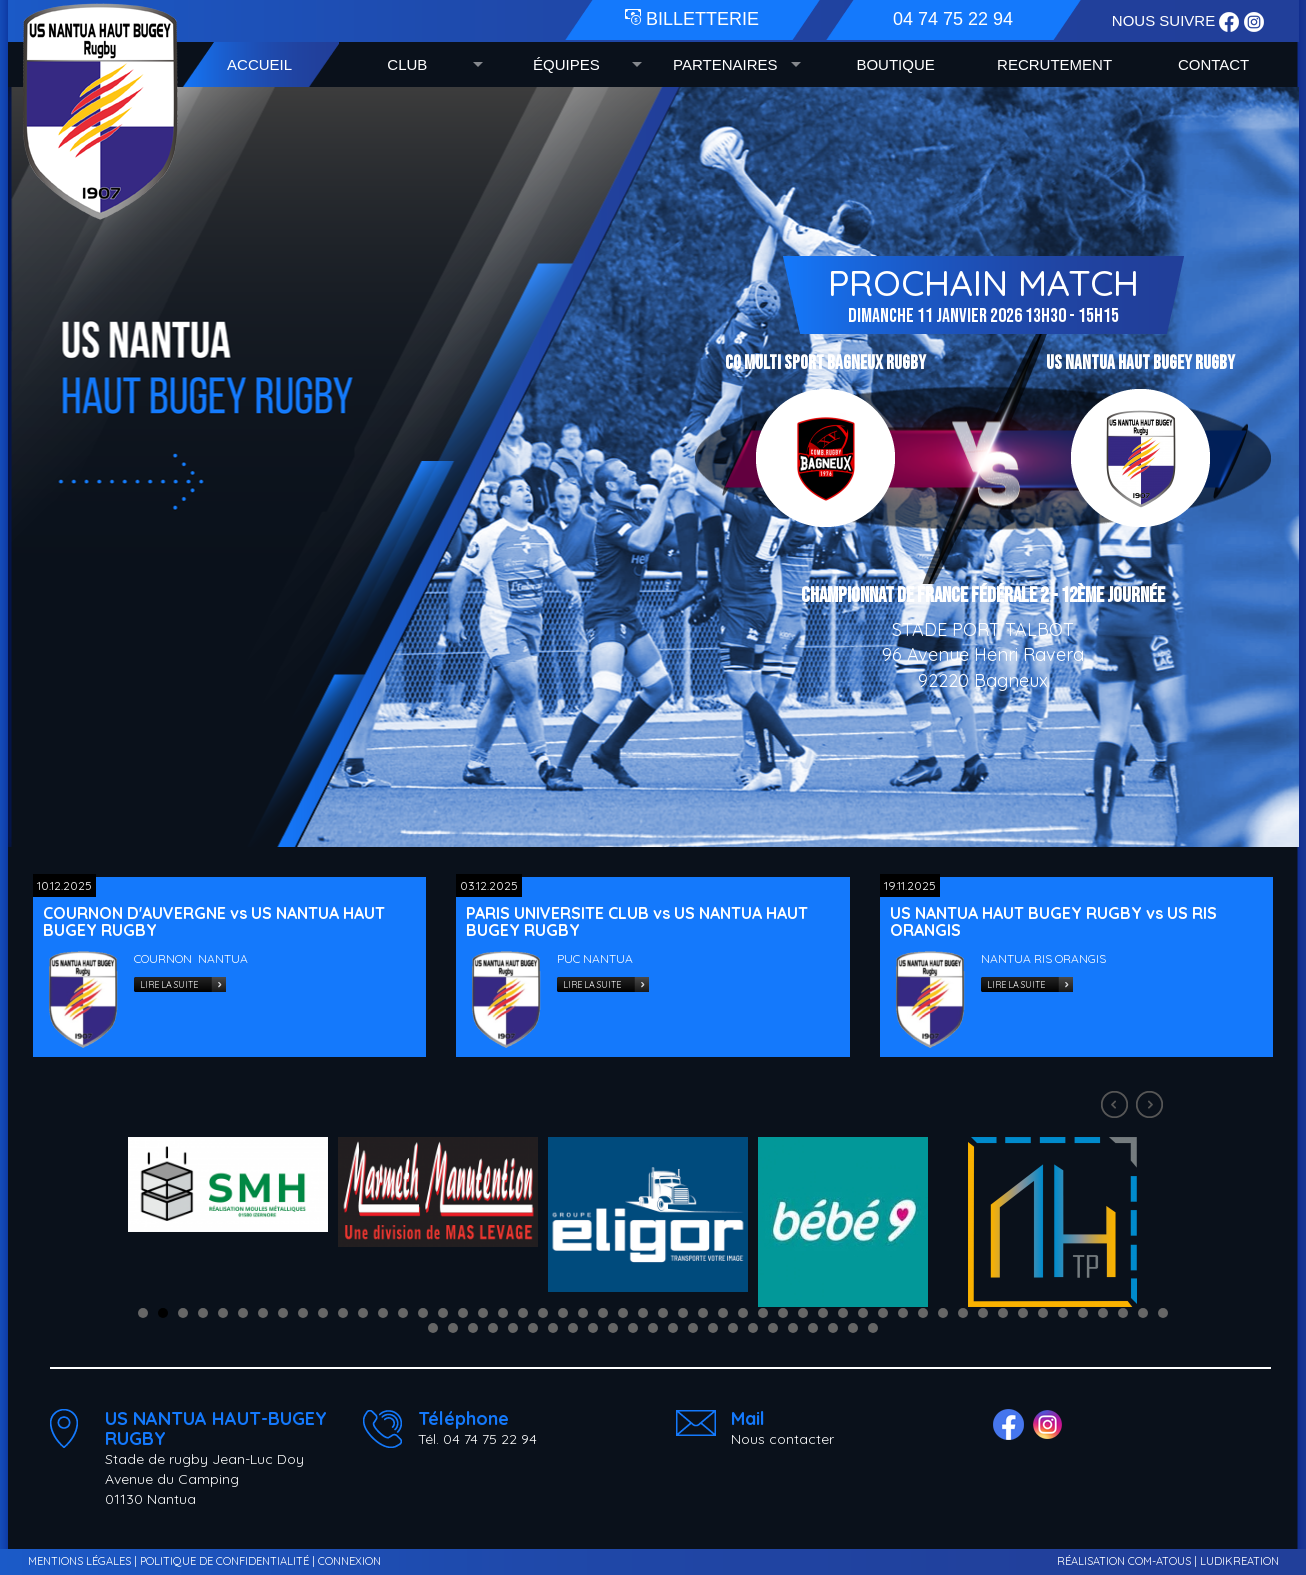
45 (1023, 1313)
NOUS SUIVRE (1166, 20)
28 (683, 1313)
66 (693, 1328)
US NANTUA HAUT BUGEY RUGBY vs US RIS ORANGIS (1053, 922)
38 (883, 1313)
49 (1103, 1313)
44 (1003, 1313)
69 (753, 1328)
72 (813, 1328)
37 (863, 1313)
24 (603, 1313)
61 (593, 1328)
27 (663, 1313)
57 (513, 1328)
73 (833, 1328)
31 (743, 1313)
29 (703, 1313)
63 (633, 1328)
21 (543, 1313)
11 (343, 1313)
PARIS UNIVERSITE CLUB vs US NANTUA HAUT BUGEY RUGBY (637, 922)
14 (403, 1313)
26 (643, 1313)
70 (773, 1328)
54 (453, 1328)
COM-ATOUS (1159, 1561)
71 (793, 1328)
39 (903, 1313)
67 (713, 1328)
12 (363, 1313)
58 (533, 1328)
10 (323, 1313)
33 (783, 1313)
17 (463, 1313)
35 (823, 1313)
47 (1063, 1313)
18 (483, 1313)
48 (1083, 1313)
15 (423, 1313)
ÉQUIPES (566, 64)
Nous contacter (782, 1439)
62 (613, 1328)
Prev (1117, 1107)
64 (653, 1328)
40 (923, 1313)
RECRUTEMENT (1054, 64)
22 (563, 1313)
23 (583, 1313)
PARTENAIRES (725, 64)
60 (573, 1328)
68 (733, 1328)
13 (383, 1313)
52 (1163, 1313)
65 (673, 1328)
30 (723, 1313)
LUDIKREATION (1239, 1561)
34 (803, 1313)
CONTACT (1213, 64)
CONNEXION (349, 1561)
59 (553, 1328)
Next (1152, 1107)
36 (843, 1313)
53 (433, 1328)
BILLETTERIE (692, 19)
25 (623, 1313)
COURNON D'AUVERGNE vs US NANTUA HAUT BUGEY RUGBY (214, 922)
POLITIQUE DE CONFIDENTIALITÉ (224, 1561)
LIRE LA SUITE (169, 984)
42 (963, 1313)
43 (983, 1313)
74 (853, 1328)
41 (943, 1313)
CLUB (407, 64)
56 (493, 1328)
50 (1123, 1313)
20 (523, 1313)
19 (503, 1313)
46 (1043, 1313)
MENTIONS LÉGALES (79, 1561)
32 (763, 1313)
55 (473, 1328)
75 (873, 1328)
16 (443, 1313)
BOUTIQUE (895, 64)
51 (1143, 1313)
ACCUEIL (259, 64)
